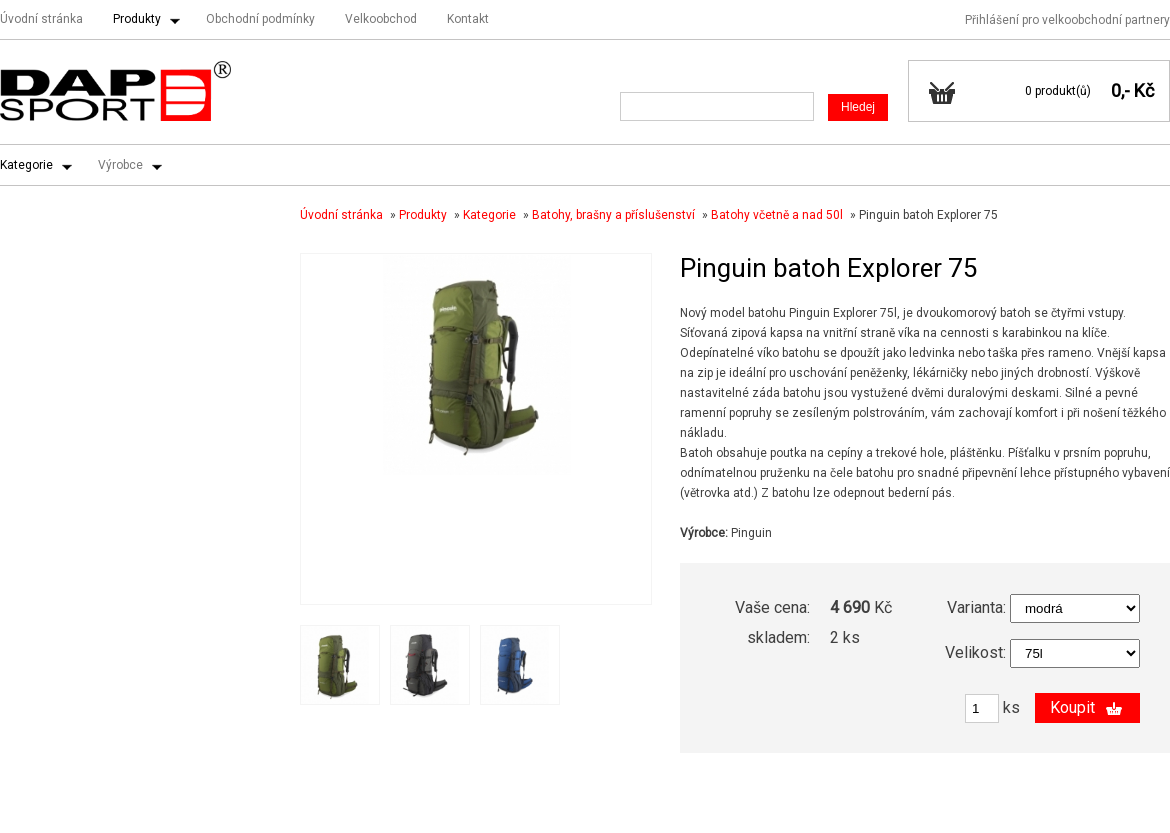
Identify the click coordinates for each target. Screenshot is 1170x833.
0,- (1120, 90)
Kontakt (468, 19)
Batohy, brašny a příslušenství (613, 215)
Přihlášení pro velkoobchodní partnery (1067, 20)
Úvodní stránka (41, 19)
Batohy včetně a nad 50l (777, 215)
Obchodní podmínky (260, 19)
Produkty (137, 19)
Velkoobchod (381, 19)
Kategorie (26, 165)
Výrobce (120, 165)
